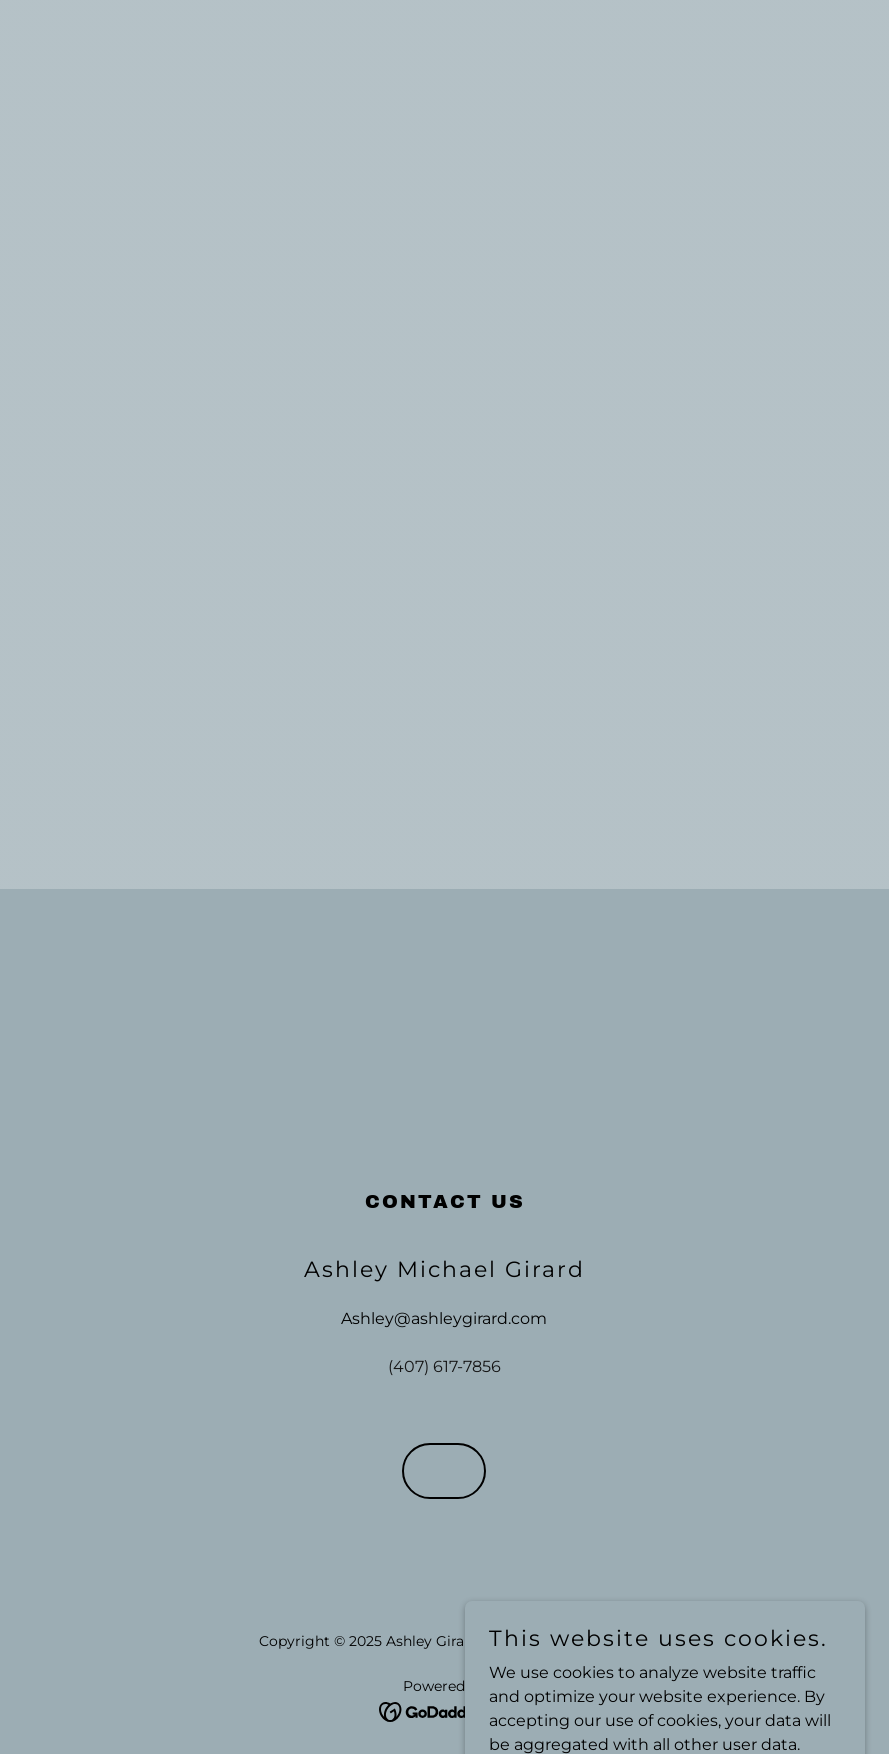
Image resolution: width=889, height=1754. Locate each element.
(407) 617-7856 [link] (444, 1366)
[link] (444, 1710)
